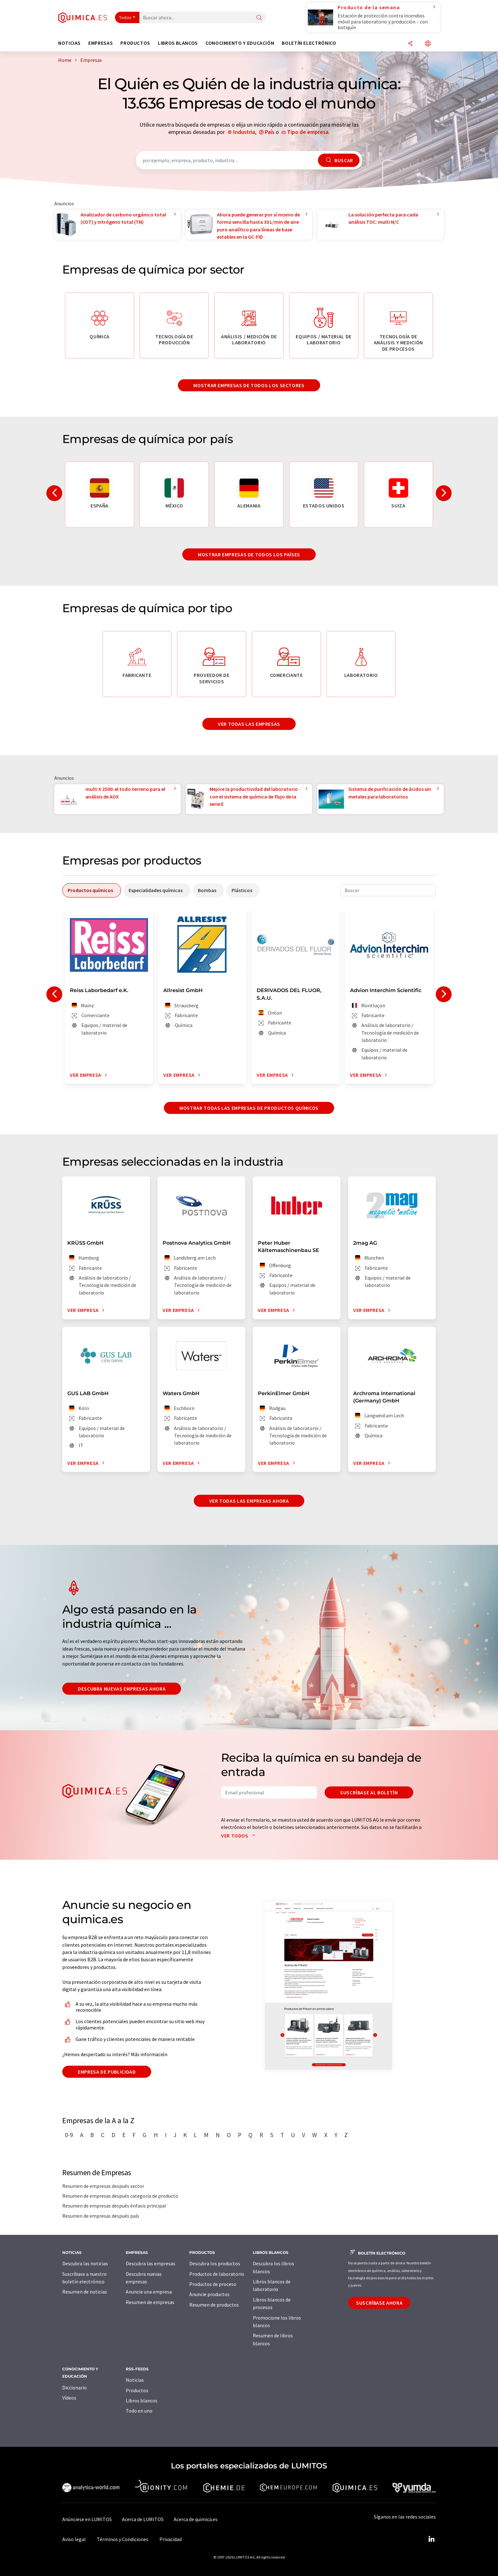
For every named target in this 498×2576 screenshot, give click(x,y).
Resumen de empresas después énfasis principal (114, 2205)
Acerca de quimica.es (196, 2519)
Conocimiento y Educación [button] (239, 43)
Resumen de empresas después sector (103, 2186)
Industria (244, 132)
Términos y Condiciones (122, 2539)
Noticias (135, 2380)
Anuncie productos (209, 2294)
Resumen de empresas (150, 2302)
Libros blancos (142, 2400)
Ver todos (239, 1835)
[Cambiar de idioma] (427, 44)
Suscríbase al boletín (369, 1792)
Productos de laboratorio (216, 2274)
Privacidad (170, 2539)
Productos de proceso (212, 2284)
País (269, 132)
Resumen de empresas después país (100, 2216)
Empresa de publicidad (107, 2072)
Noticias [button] (69, 43)
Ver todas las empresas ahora (249, 1501)
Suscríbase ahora (379, 2303)
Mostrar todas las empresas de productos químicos (249, 1108)
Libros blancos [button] (178, 43)
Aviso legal (74, 2539)
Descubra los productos (214, 2263)
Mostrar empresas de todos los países (249, 554)
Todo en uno (139, 2410)
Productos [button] (135, 43)
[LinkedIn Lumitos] (431, 2539)
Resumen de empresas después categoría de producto (120, 2196)
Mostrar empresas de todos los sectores (248, 385)
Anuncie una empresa (149, 2291)
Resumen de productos (214, 2304)
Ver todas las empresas (249, 724)
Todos (125, 17)
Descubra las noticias (85, 2263)
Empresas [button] (100, 43)
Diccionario (74, 2387)
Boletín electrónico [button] (309, 43)
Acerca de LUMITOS (143, 2519)
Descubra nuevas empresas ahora (121, 1688)
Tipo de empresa (307, 132)
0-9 (69, 2135)
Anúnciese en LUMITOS (87, 2519)
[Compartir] (410, 44)
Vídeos (69, 2397)
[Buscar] (259, 18)
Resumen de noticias (84, 2291)
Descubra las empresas (150, 2263)
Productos (137, 2390)
